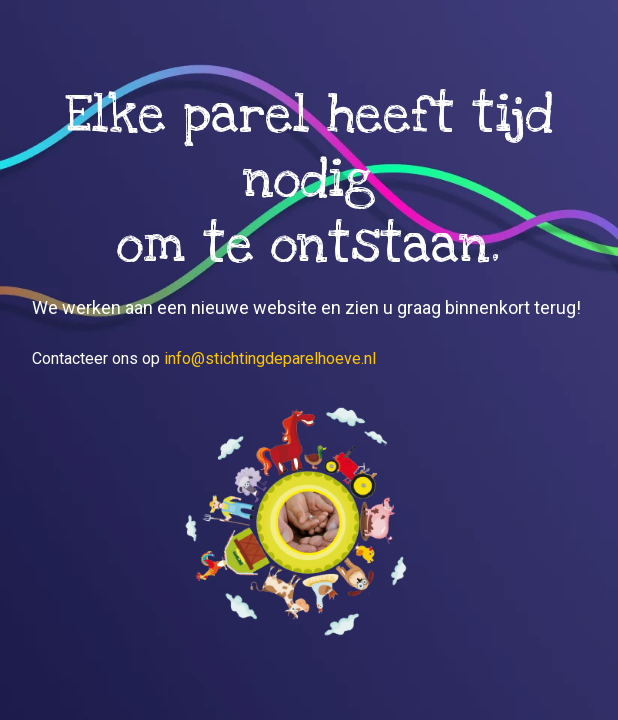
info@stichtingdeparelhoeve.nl (270, 358)
